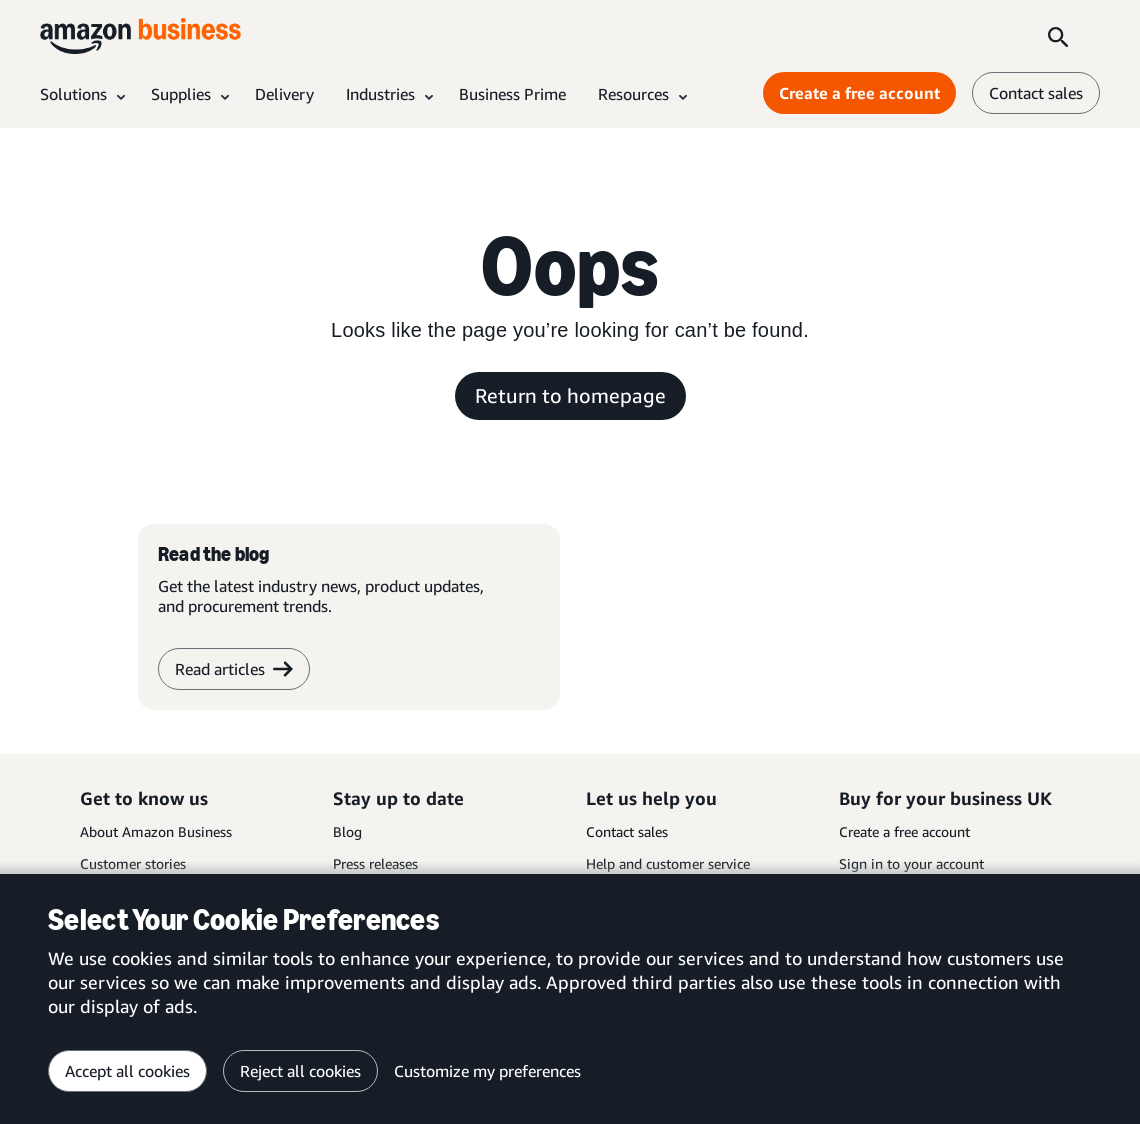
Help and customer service (668, 863)
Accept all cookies (127, 1071)
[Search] (1058, 36)
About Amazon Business (156, 831)
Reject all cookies (300, 1071)
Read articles (234, 669)
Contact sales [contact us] (1036, 93)
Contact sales (627, 831)
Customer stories (133, 863)
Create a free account (904, 831)
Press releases (375, 863)
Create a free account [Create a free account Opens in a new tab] (859, 93)
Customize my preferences (487, 1071)
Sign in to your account (911, 863)
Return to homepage (570, 395)
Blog (347, 831)
